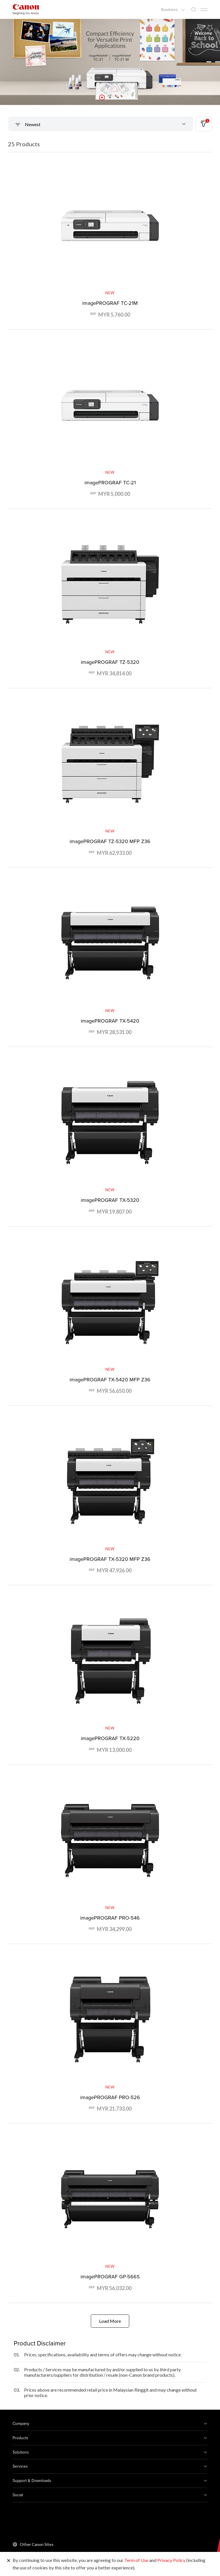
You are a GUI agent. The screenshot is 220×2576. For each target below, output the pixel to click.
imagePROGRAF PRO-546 (110, 1917)
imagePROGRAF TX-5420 (110, 1020)
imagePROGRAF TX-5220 (110, 1738)
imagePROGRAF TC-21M (110, 303)
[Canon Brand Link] (26, 9)
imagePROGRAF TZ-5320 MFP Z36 (110, 841)
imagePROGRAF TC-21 (110, 482)
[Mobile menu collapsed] (204, 10)
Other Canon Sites (37, 2544)
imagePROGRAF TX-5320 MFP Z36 (110, 1559)
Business (169, 9)
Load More (110, 2321)
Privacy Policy (171, 2560)
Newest (32, 124)
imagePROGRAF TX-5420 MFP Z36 (110, 1379)
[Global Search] (193, 9)
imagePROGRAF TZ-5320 (110, 662)
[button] (102, 97)
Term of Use (136, 2560)
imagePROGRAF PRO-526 (110, 2097)
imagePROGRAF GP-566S (110, 2276)
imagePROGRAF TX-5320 (110, 1200)
